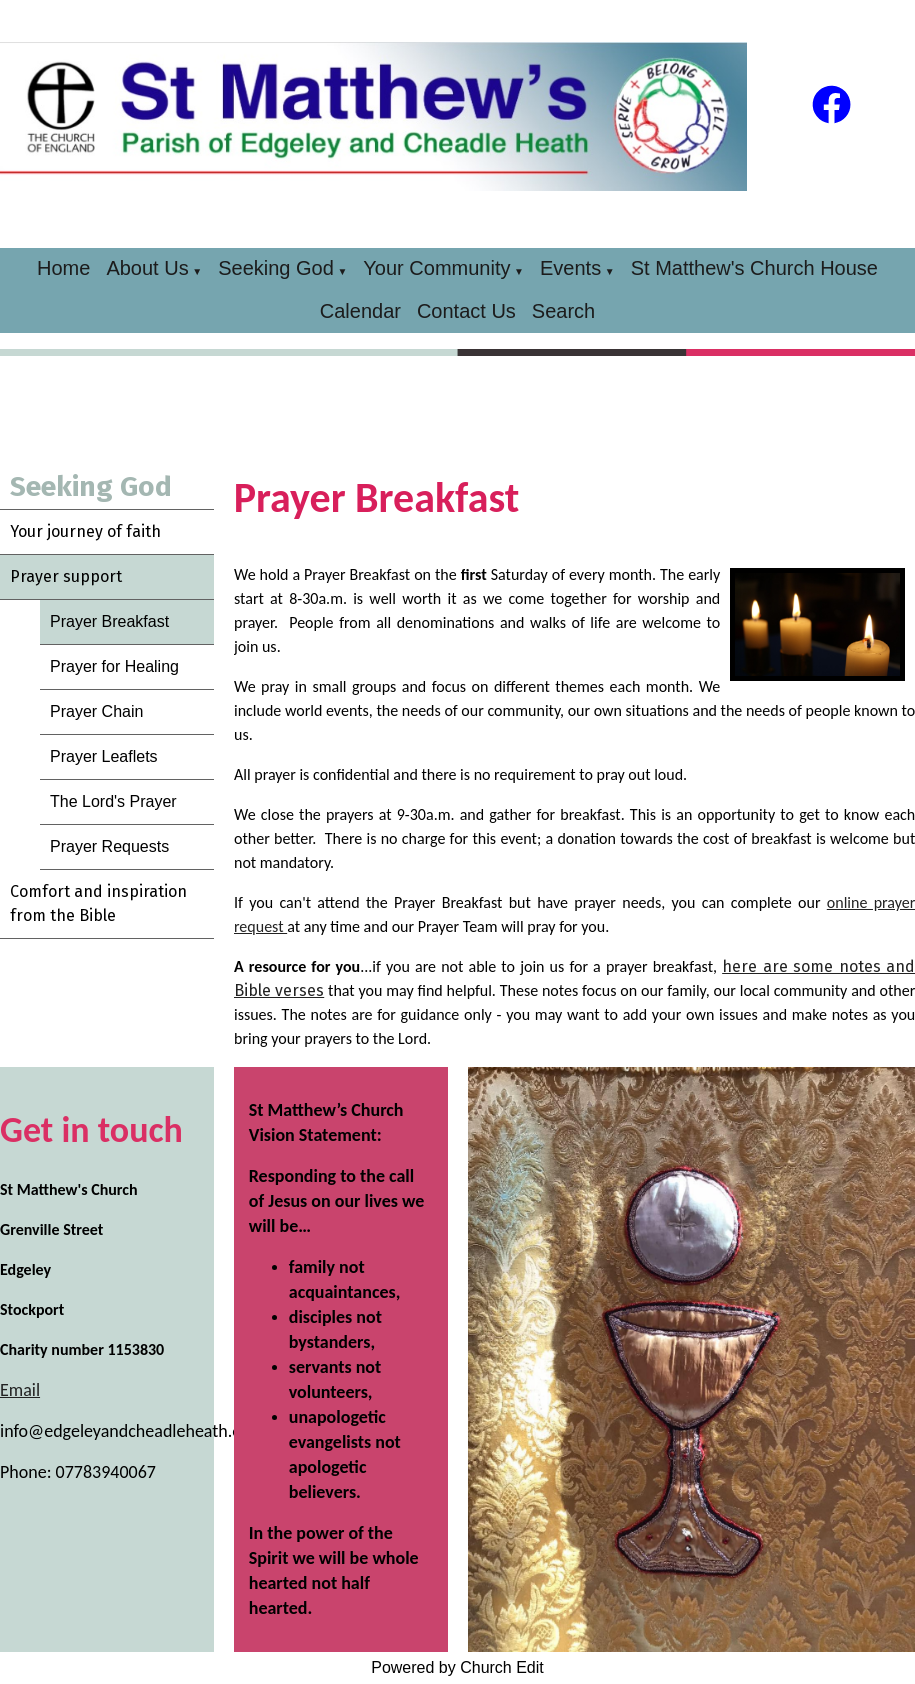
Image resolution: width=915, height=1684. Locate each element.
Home (63, 268)
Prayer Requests (109, 846)
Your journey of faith (85, 531)
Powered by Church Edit (457, 1667)
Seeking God (276, 268)
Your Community (436, 268)
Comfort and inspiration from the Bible (98, 903)
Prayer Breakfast (109, 621)
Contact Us (466, 311)
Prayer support (66, 576)
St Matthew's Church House (754, 268)
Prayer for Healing (114, 666)
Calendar (360, 311)
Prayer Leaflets (104, 756)
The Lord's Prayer (113, 801)
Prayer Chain (96, 711)
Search (563, 311)
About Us (147, 268)
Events (570, 268)
